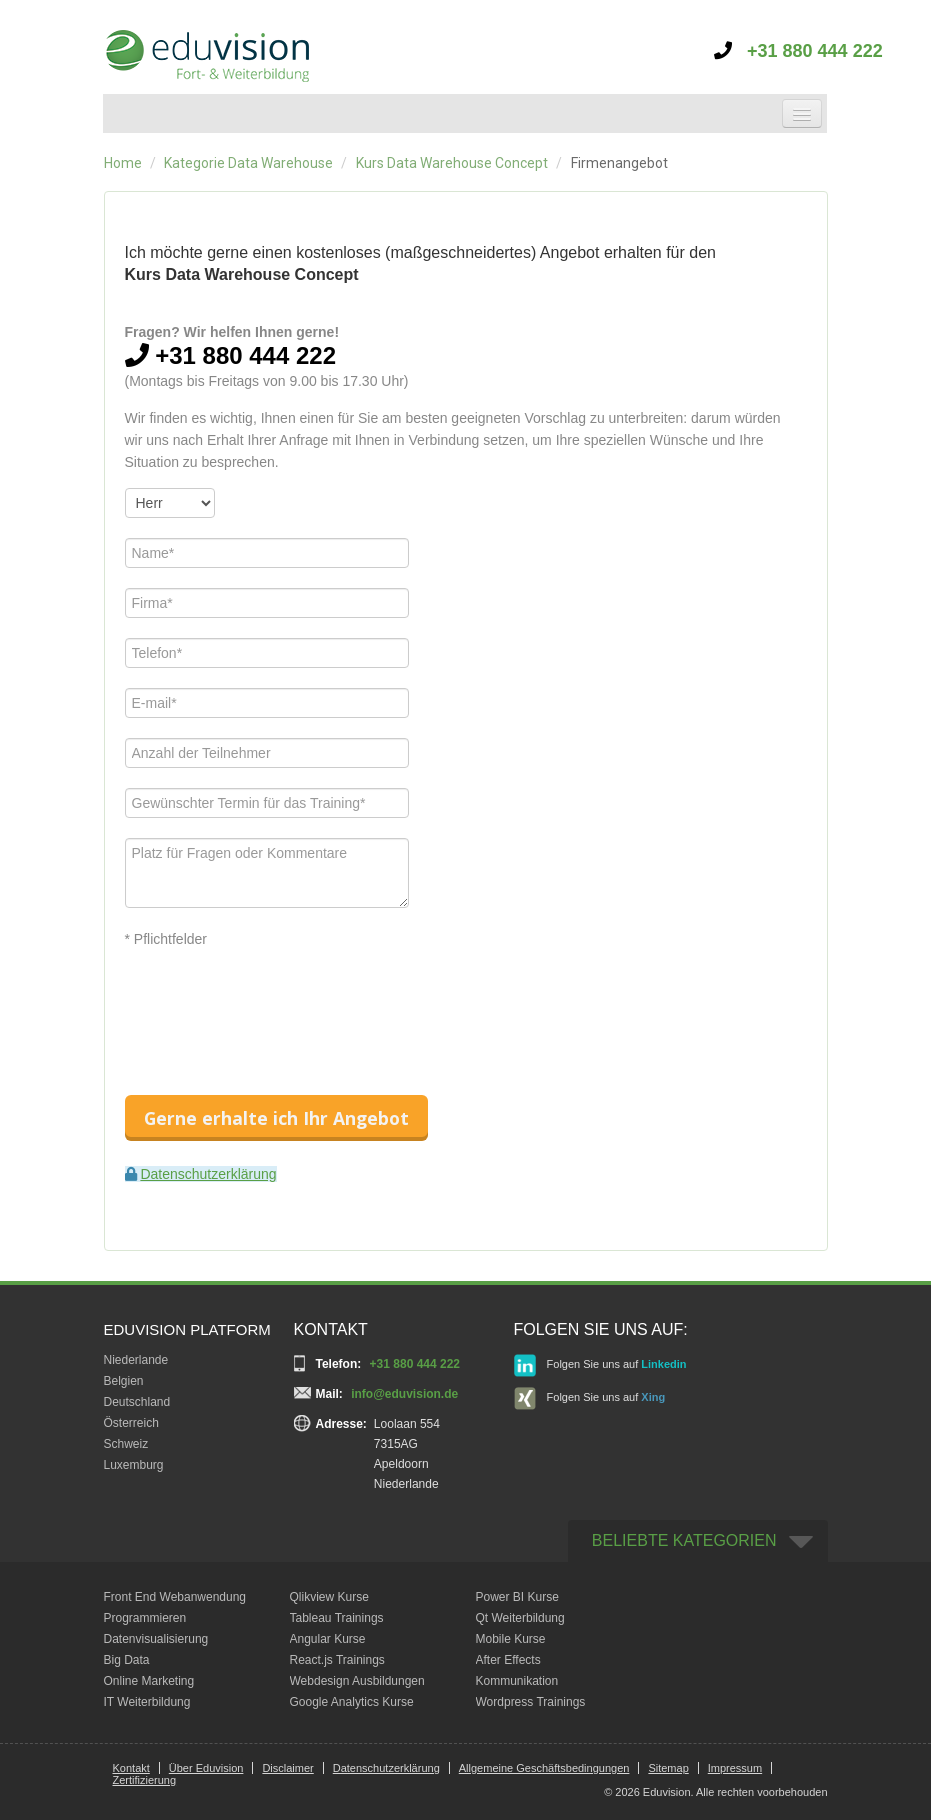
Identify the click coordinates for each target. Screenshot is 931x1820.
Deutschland (137, 1402)
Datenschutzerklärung (208, 1174)
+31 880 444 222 (798, 51)
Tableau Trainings (337, 1618)
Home (123, 163)
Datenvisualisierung (156, 1639)
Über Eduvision (206, 1768)
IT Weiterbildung (147, 1702)
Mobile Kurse (511, 1639)
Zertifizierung (145, 1780)
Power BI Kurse (517, 1597)
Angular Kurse (328, 1639)
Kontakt (131, 1768)
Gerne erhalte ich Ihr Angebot (276, 1118)
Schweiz (126, 1444)
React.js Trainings (337, 1660)
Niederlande (136, 1360)
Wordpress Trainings (531, 1702)
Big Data (127, 1660)
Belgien (124, 1381)
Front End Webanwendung (175, 1597)
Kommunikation (517, 1681)
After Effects (508, 1660)
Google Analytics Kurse (352, 1702)
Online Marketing (149, 1681)
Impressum (735, 1768)
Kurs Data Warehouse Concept (452, 163)
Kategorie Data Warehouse (248, 163)
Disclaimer (287, 1768)
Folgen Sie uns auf (600, 1365)
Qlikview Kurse (329, 1597)
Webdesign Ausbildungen (357, 1681)
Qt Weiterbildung (520, 1618)
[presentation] (277, 1004)
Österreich (131, 1423)
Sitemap (668, 1768)
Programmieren (145, 1618)
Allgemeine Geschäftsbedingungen (544, 1768)
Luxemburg (134, 1465)
